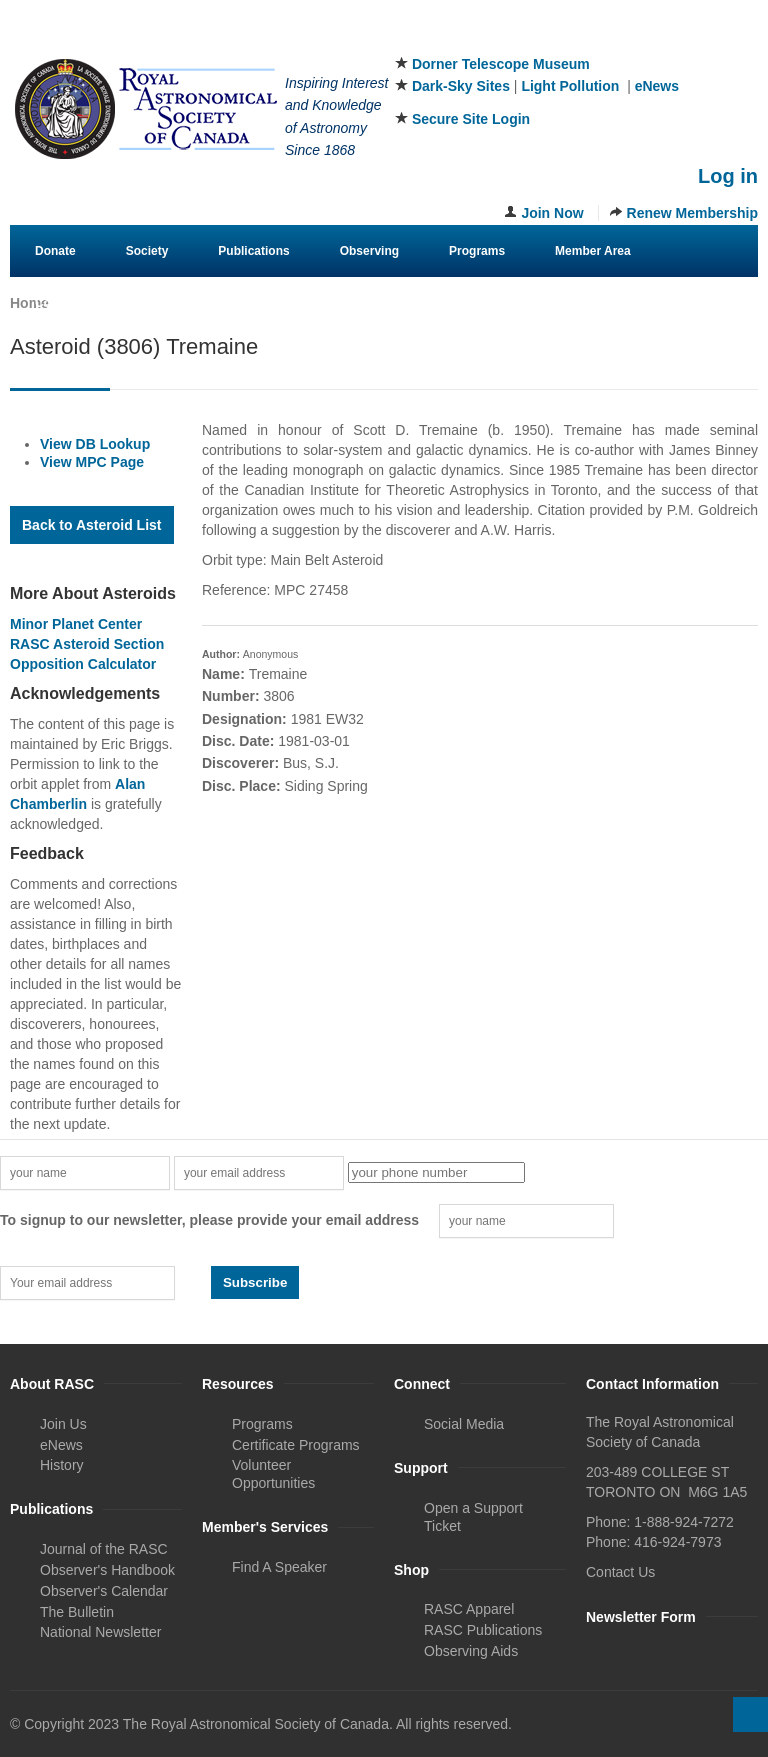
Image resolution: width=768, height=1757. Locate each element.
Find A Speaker (279, 1567)
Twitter (678, 39)
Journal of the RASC (104, 1549)
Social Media (464, 1424)
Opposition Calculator (83, 664)
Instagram (711, 39)
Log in (728, 176)
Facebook (645, 39)
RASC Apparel (469, 1609)
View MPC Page (92, 462)
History (62, 1465)
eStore (166, 303)
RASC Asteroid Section (87, 644)
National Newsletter (100, 1632)
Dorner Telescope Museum (501, 64)
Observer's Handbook (107, 1570)
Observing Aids (471, 1651)
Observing (369, 251)
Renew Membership (692, 213)
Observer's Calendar (104, 1591)
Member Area (593, 251)
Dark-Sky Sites (461, 86)
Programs (477, 251)
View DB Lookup (95, 444)
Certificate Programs (296, 1445)
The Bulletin (77, 1612)
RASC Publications (483, 1630)
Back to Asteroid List (92, 525)
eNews (657, 86)
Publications (253, 251)
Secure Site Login (471, 119)
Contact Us (66, 303)
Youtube (744, 39)
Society (147, 251)
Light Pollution (570, 86)
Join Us (63, 1424)
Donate (55, 251)
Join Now (552, 213)
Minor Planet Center (76, 624)
